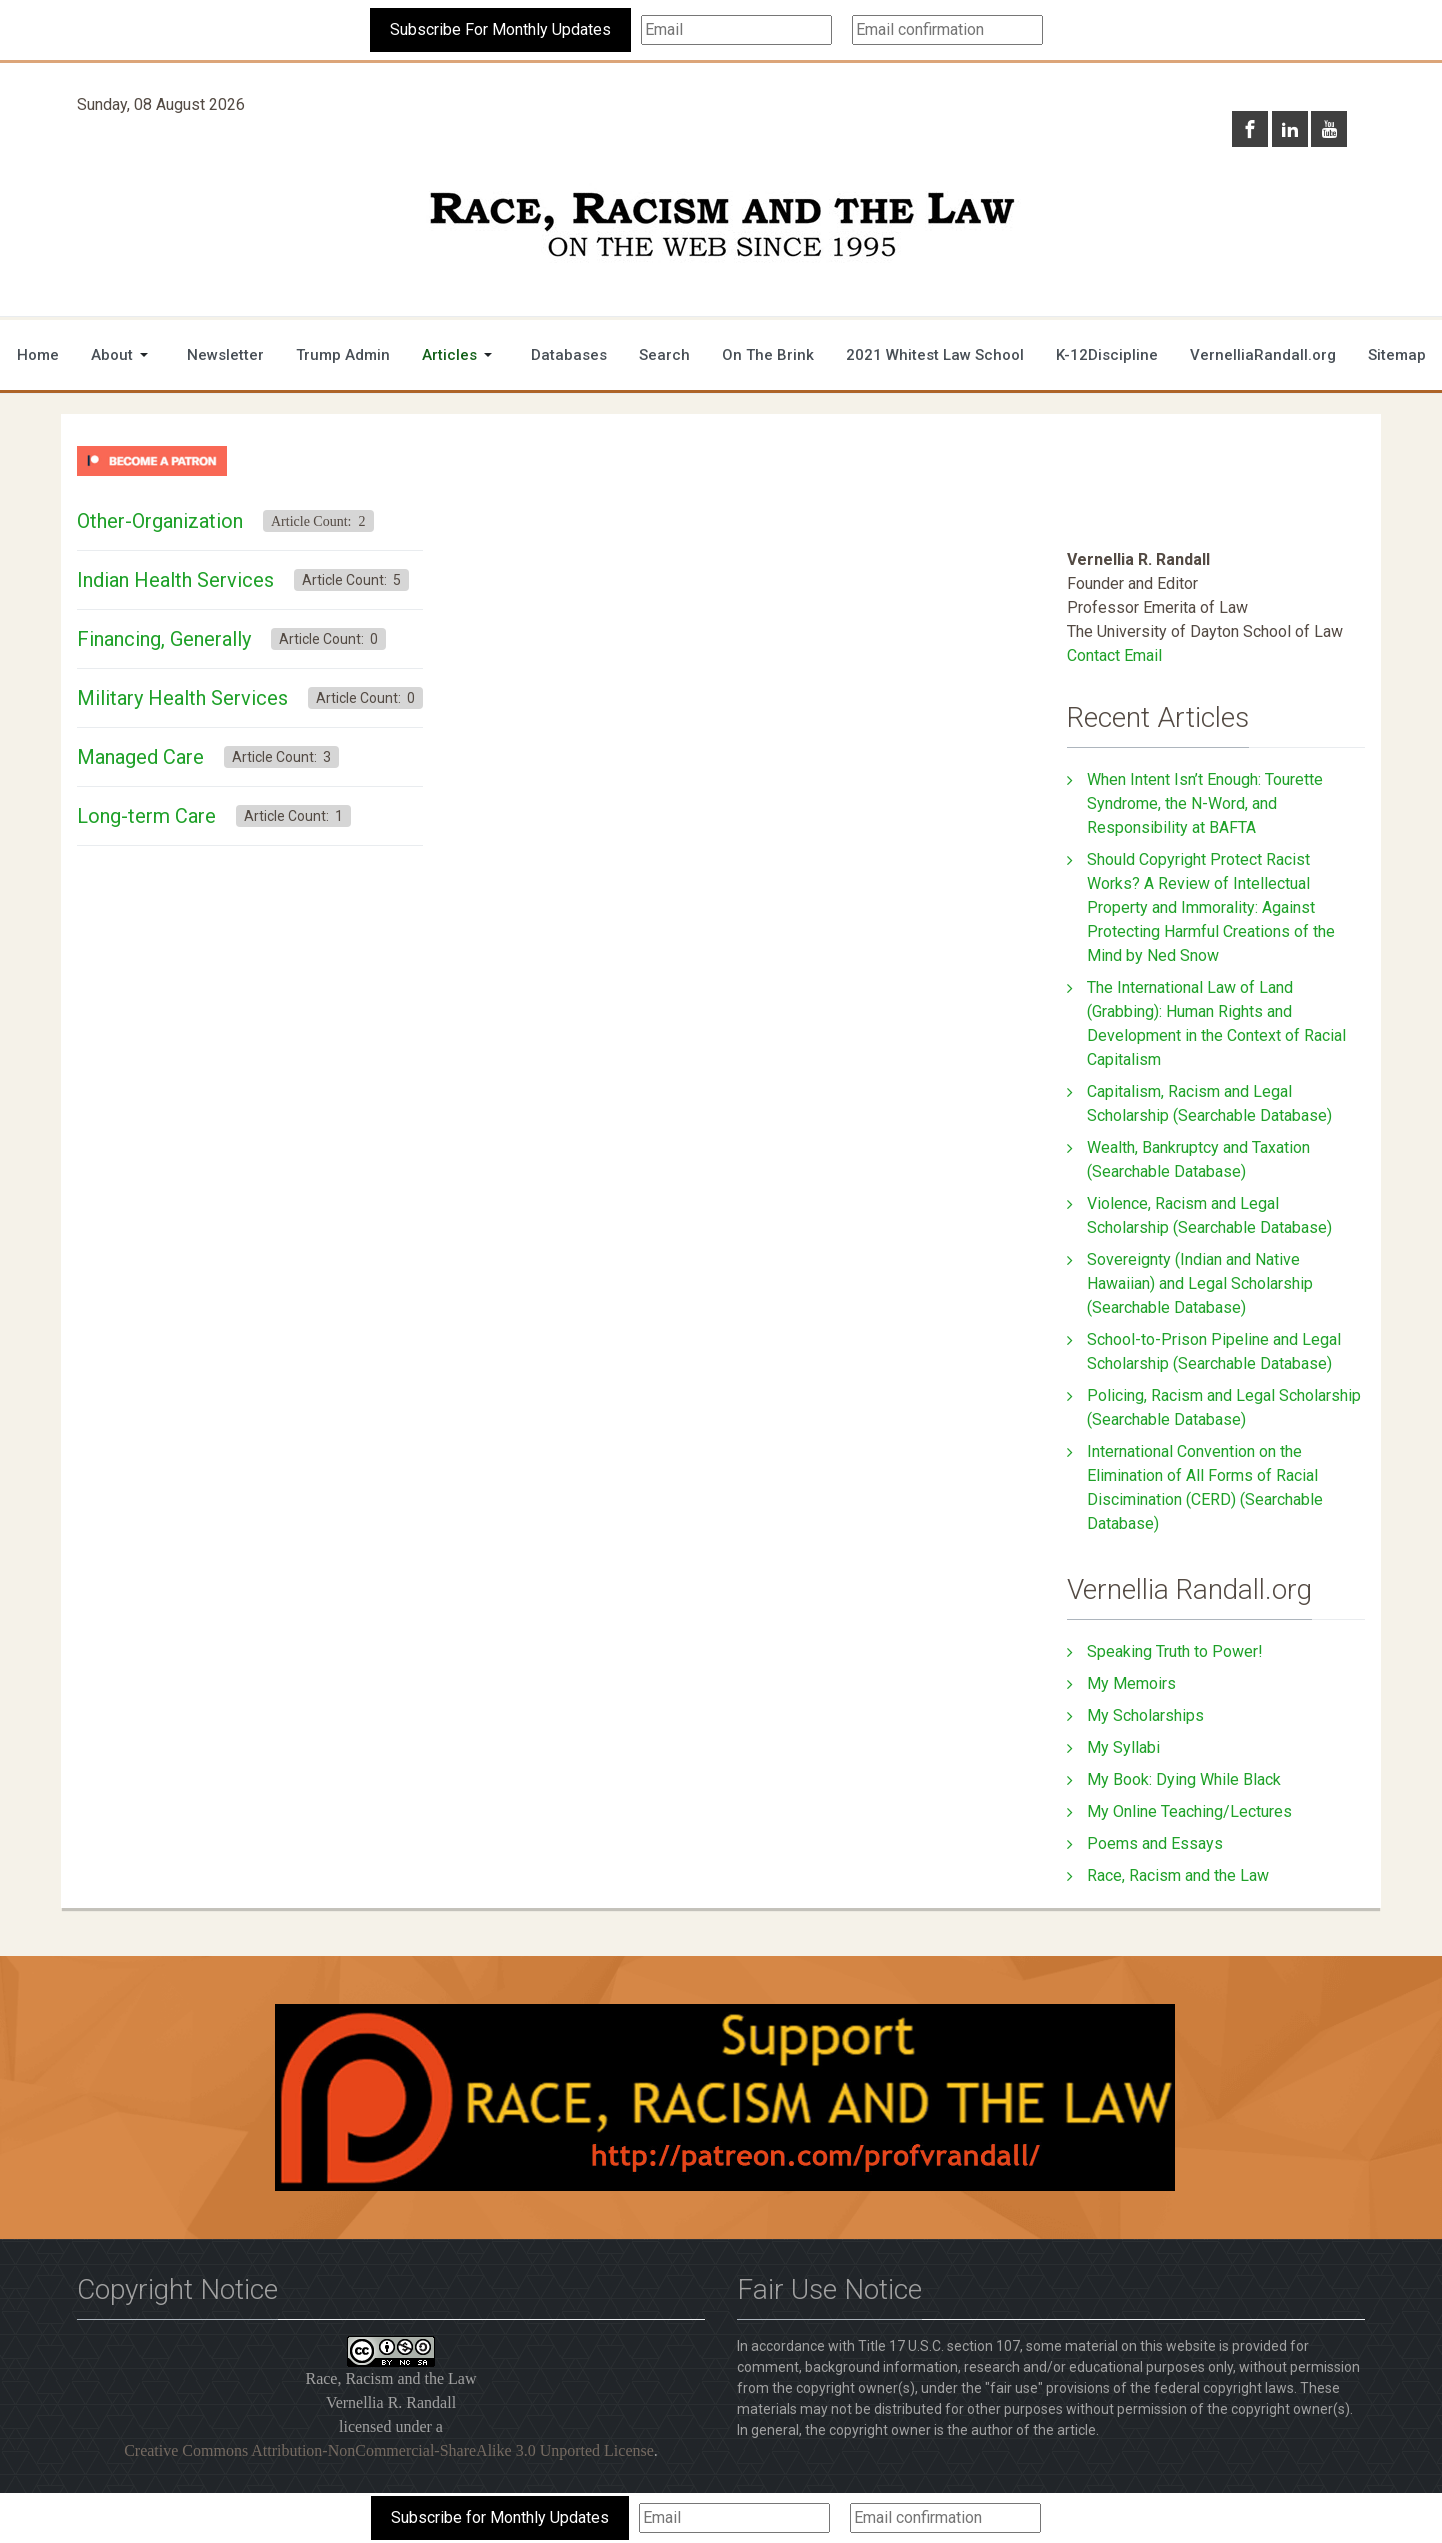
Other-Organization (160, 521)
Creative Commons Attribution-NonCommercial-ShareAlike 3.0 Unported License (389, 2450)
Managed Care (140, 757)
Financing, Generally (164, 639)
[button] (123, 355)
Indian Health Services (175, 580)
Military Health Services (182, 698)
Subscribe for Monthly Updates (500, 2517)
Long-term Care (146, 816)
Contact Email (1114, 655)
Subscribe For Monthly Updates (500, 29)
